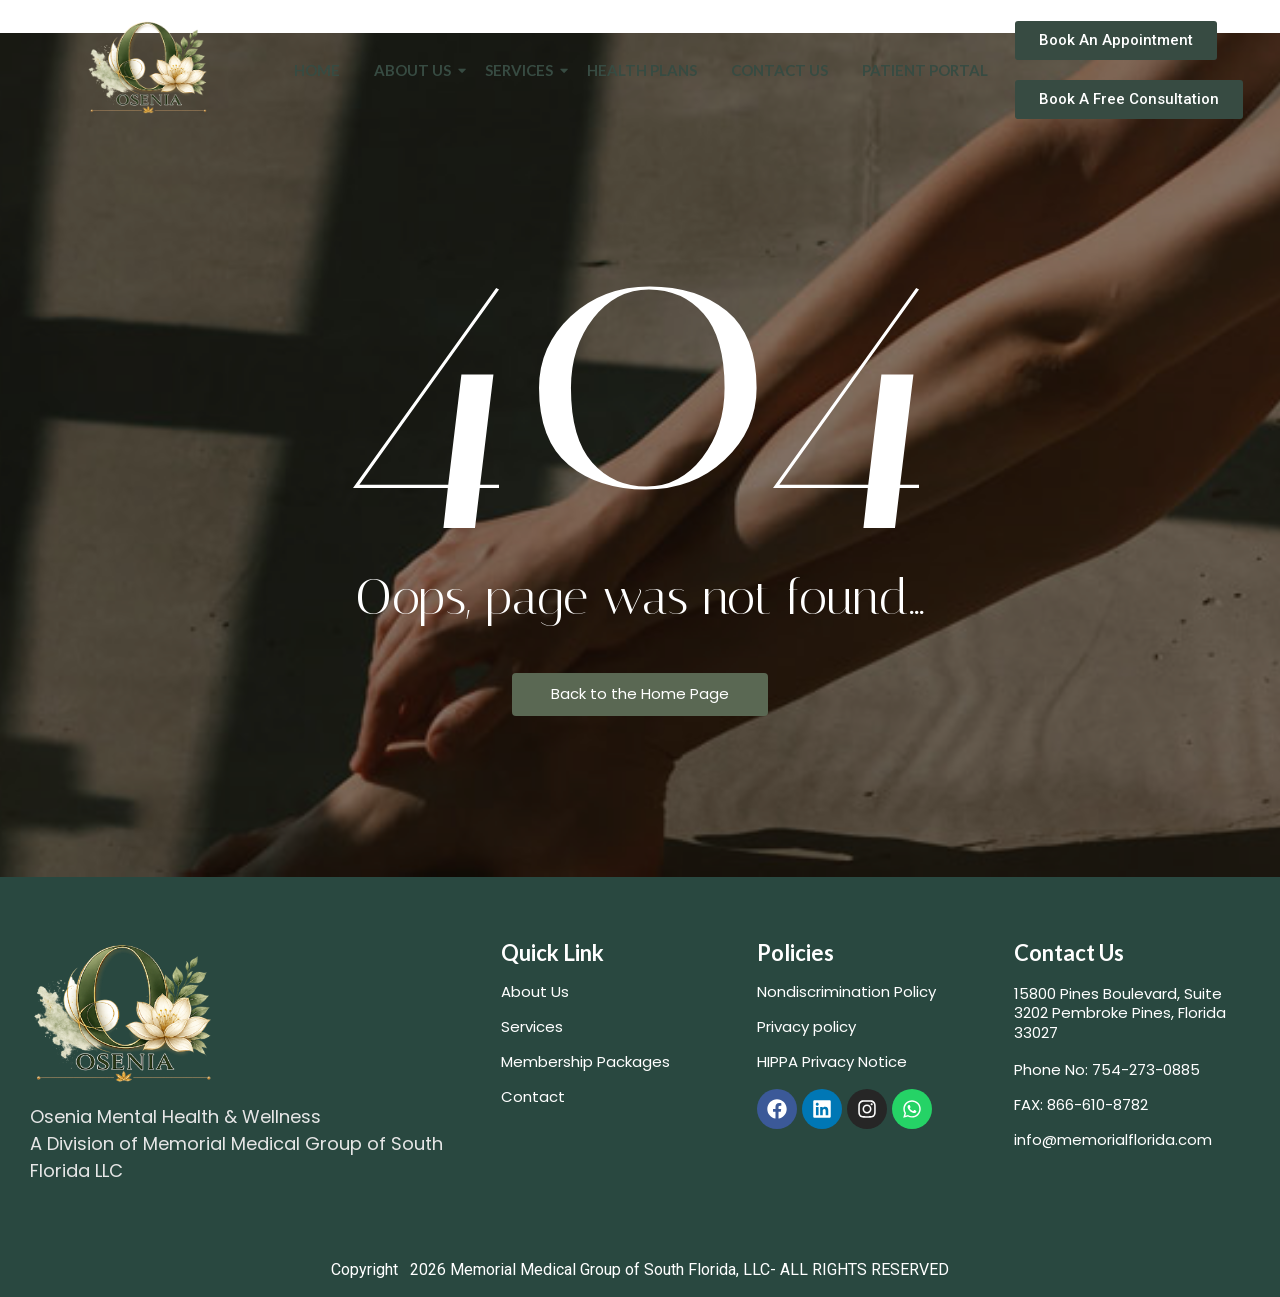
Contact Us (779, 70)
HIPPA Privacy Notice (832, 1061)
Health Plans (642, 70)
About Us (416, 70)
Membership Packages (585, 1061)
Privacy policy (806, 1026)
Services (522, 70)
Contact (533, 1096)
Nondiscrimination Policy (846, 991)
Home (317, 70)
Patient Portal (925, 70)
